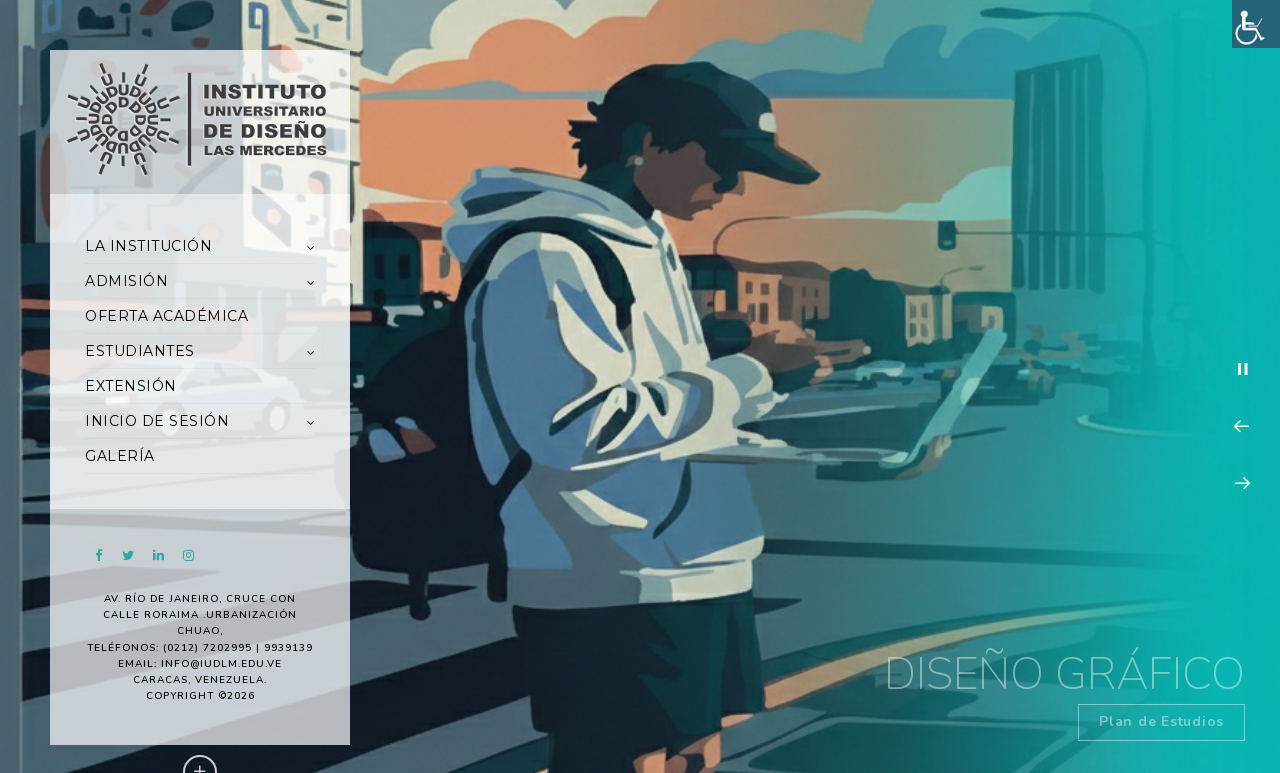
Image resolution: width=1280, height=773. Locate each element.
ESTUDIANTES (140, 351)
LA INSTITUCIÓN (148, 246)
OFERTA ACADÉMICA (166, 316)
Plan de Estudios (1161, 721)
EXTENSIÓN (131, 386)
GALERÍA (120, 456)
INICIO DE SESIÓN (157, 421)
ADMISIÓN (126, 281)
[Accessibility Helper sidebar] (1256, 24)
